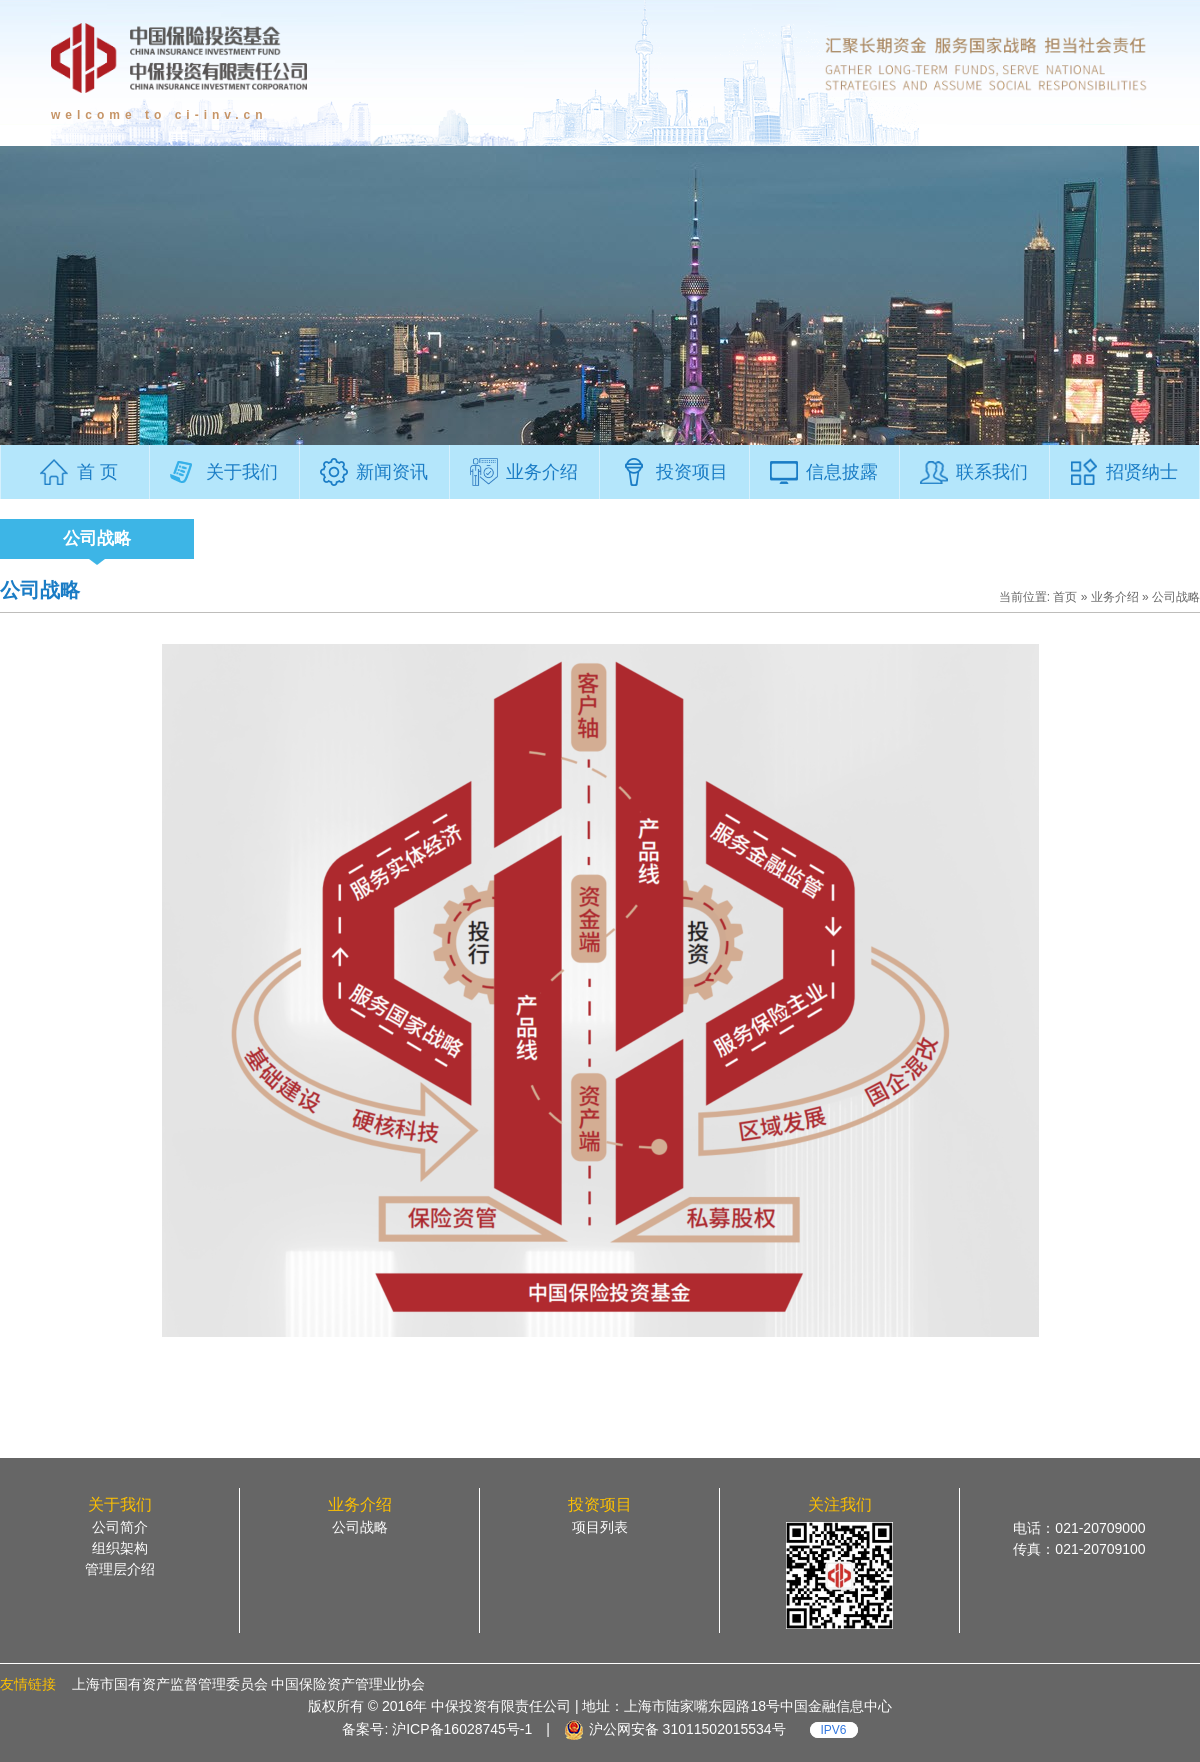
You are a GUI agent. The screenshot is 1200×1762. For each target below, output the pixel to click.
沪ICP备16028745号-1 (460, 1729)
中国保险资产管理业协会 (348, 1684)
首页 (1065, 597)
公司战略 (97, 538)
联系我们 (992, 472)
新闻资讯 (392, 472)
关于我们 (242, 472)
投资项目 (692, 472)
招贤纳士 (1142, 472)
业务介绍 (542, 472)
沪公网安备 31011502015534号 (687, 1729)
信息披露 (842, 472)
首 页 (97, 472)
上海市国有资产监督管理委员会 (170, 1684)
